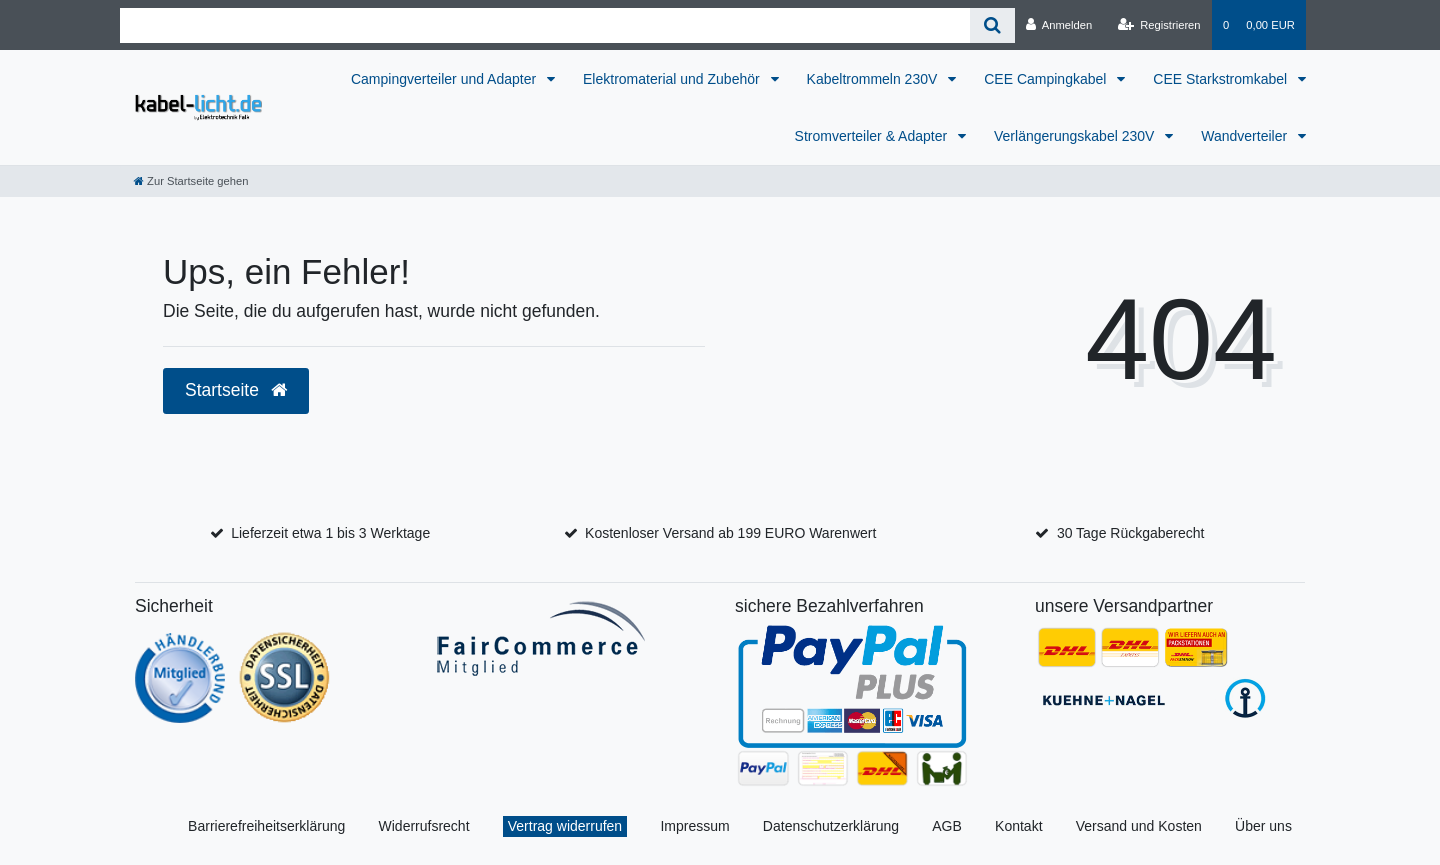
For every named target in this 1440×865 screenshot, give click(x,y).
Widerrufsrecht (424, 826)
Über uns (1263, 826)
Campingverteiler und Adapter (445, 79)
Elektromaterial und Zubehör (673, 79)
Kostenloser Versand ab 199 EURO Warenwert (730, 533)
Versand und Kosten (1139, 826)
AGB (947, 826)
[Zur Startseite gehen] (191, 181)
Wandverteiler (1246, 136)
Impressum (694, 826)
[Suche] (992, 25)
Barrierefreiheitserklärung (266, 826)
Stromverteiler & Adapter (873, 136)
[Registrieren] (1158, 25)
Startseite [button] (236, 390)
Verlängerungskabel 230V (1076, 136)
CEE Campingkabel (1047, 79)
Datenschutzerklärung (831, 826)
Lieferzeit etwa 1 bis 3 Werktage (330, 533)
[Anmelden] (1059, 25)
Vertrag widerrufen (565, 826)
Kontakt (1018, 826)
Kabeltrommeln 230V (874, 79)
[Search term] (545, 25)
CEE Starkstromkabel (1222, 79)
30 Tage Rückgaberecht (1131, 533)
